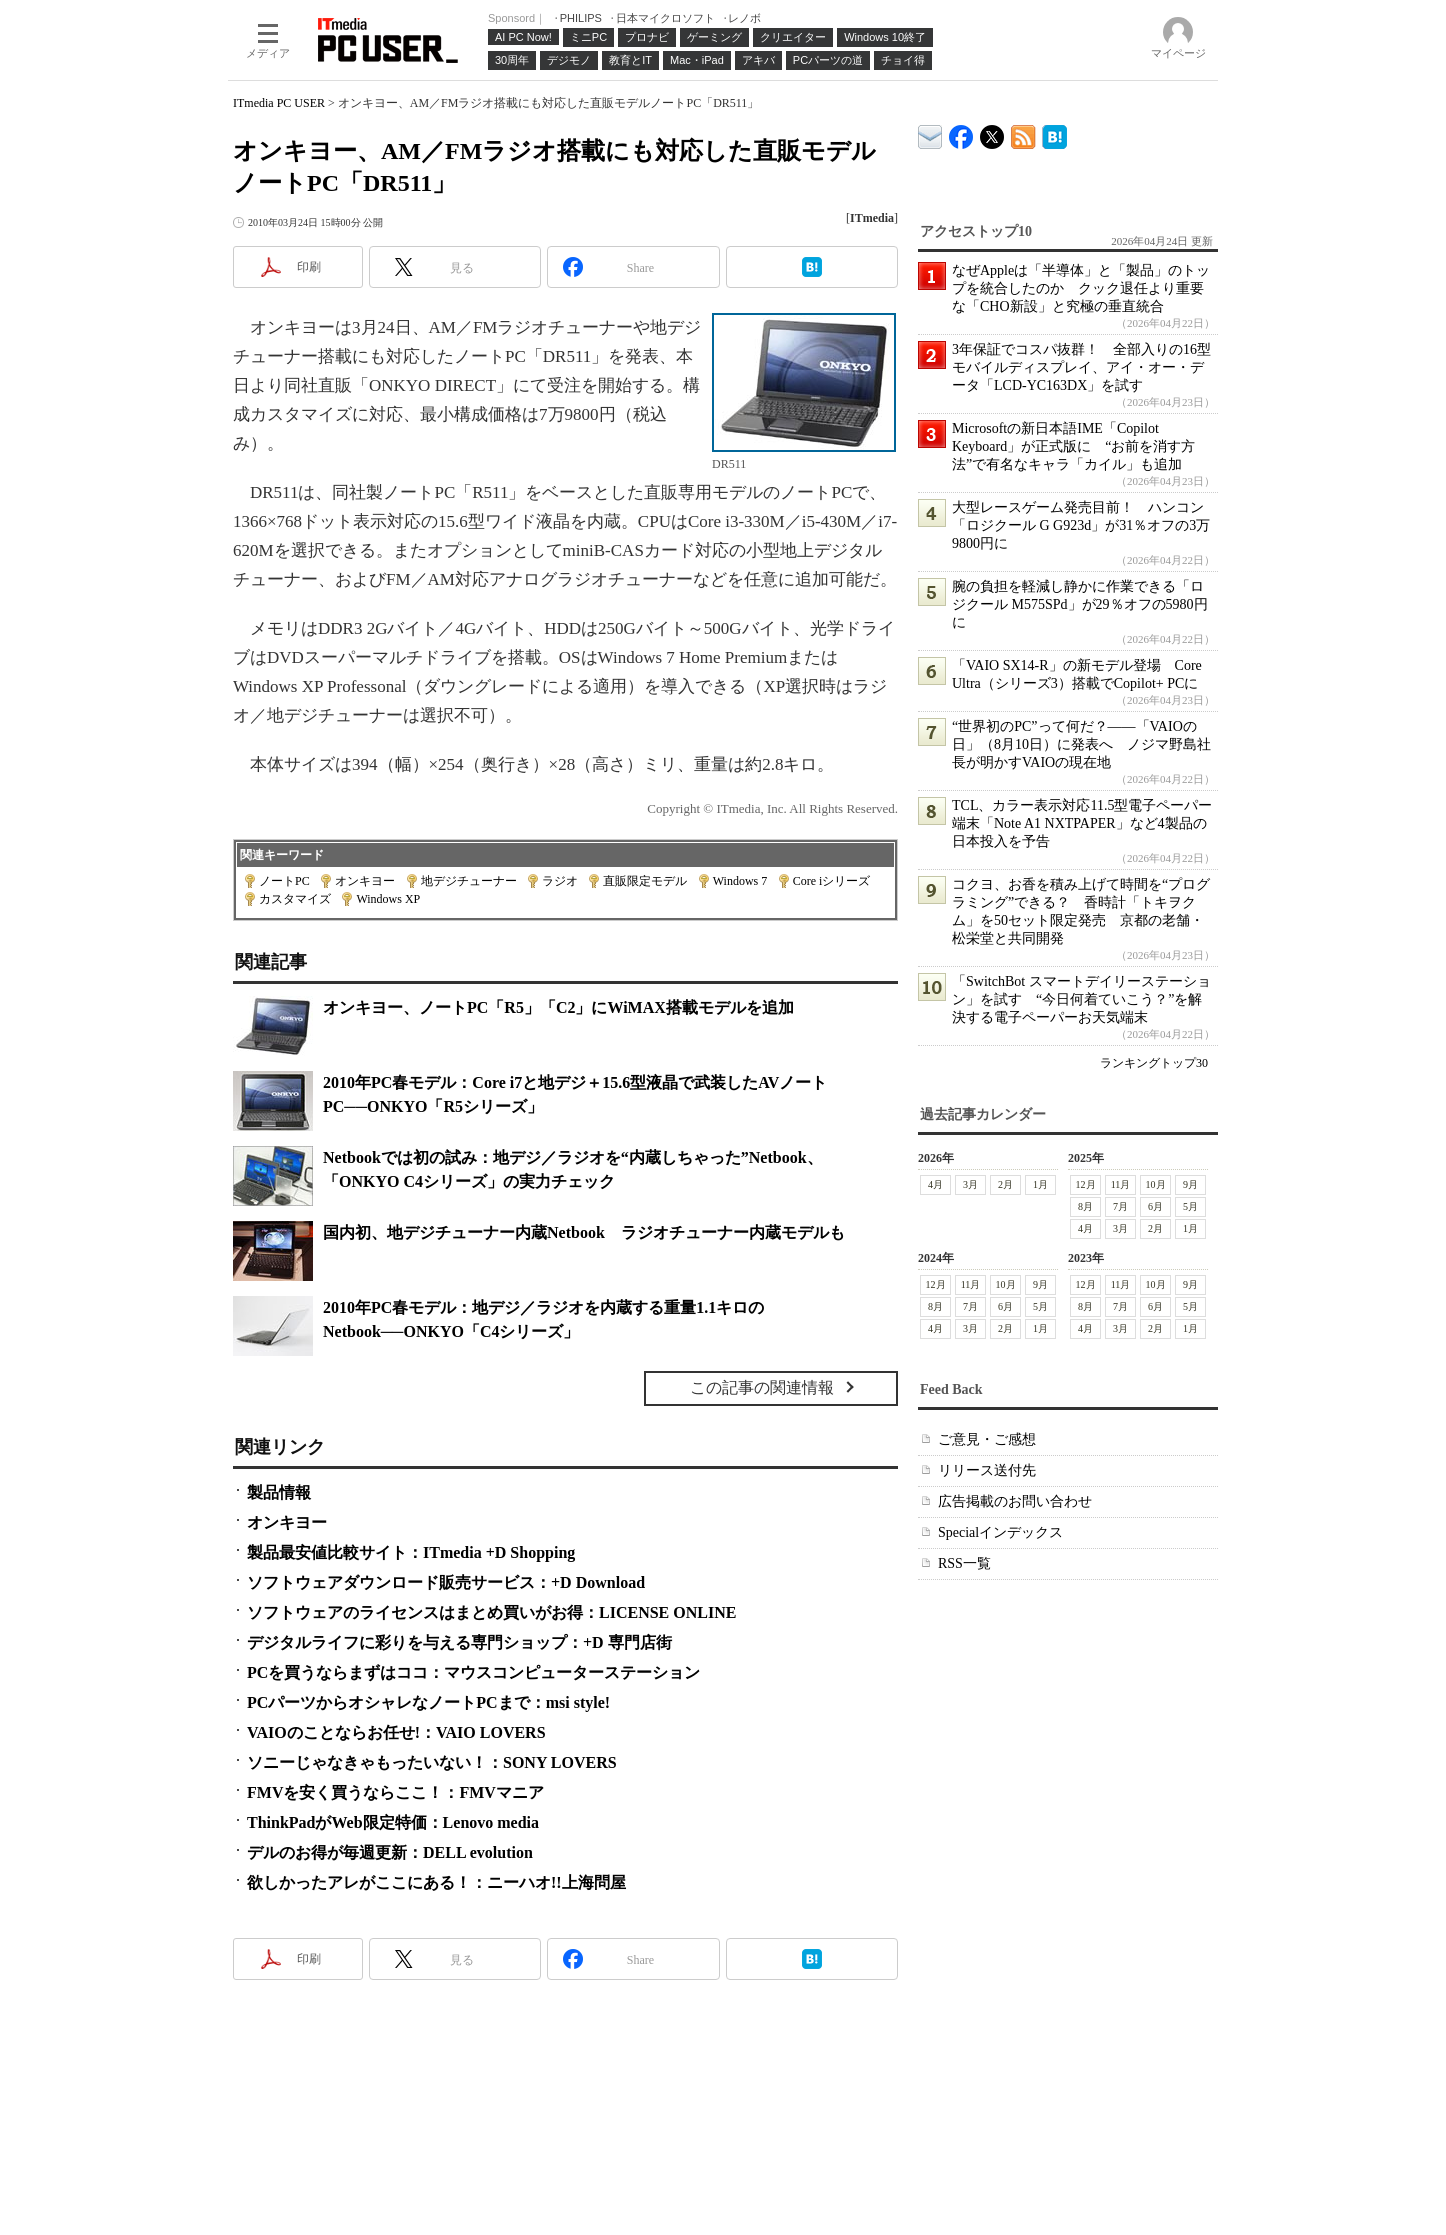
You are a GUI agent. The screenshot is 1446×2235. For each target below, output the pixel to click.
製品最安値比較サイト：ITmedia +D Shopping (411, 1552)
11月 (1121, 1184)
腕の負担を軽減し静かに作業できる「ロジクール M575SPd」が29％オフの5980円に (1080, 604)
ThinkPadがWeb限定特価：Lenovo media (393, 1822)
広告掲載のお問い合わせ (1015, 1501)
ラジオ (560, 881)
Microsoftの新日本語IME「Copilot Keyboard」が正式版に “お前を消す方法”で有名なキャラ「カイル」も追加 (1073, 446)
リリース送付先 (987, 1470)
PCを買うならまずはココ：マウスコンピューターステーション (473, 1672)
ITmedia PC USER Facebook (961, 132)
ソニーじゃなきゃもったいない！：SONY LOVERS (432, 1762)
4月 (935, 1184)
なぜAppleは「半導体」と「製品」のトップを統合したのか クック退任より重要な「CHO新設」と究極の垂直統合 (1081, 288)
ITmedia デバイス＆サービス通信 (930, 133)
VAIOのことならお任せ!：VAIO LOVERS (396, 1732)
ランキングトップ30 (1154, 1063)
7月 (1120, 1206)
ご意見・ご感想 (987, 1439)
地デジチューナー (469, 881)
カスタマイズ (295, 899)
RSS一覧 (964, 1563)
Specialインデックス (1000, 1532)
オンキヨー (365, 881)
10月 (1156, 1184)
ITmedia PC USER (279, 103)
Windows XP (388, 899)
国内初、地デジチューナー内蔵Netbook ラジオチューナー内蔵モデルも (584, 1232)
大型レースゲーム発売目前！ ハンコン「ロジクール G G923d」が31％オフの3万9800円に (1081, 525)
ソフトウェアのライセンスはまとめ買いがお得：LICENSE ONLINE (491, 1612)
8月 (1085, 1206)
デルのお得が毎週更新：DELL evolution (390, 1852)
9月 (1190, 1184)
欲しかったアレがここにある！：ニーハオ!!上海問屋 (436, 1882)
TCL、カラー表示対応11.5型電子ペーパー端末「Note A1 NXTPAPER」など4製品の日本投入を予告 (1082, 823)
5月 (1190, 1206)
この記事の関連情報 (762, 1387)
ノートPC (284, 881)
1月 (1040, 1184)
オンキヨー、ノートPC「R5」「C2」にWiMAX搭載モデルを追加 (558, 1007)
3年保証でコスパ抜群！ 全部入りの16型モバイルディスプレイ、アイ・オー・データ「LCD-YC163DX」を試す (1081, 367)
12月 (1086, 1184)
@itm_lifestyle (992, 132)
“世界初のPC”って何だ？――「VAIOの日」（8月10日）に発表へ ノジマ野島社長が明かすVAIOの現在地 (1081, 744)
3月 (970, 1184)
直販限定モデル (645, 881)
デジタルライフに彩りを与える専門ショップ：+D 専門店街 (459, 1642)
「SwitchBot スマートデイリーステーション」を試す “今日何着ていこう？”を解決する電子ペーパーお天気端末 (1081, 999)
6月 (1155, 1206)
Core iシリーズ (832, 881)
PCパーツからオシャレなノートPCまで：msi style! (428, 1702)
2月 (1005, 1184)
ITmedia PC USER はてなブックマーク (1054, 133)
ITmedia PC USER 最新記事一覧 (1023, 133)
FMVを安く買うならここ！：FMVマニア (395, 1792)
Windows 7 (740, 881)
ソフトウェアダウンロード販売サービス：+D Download (446, 1582)
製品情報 (279, 1492)
